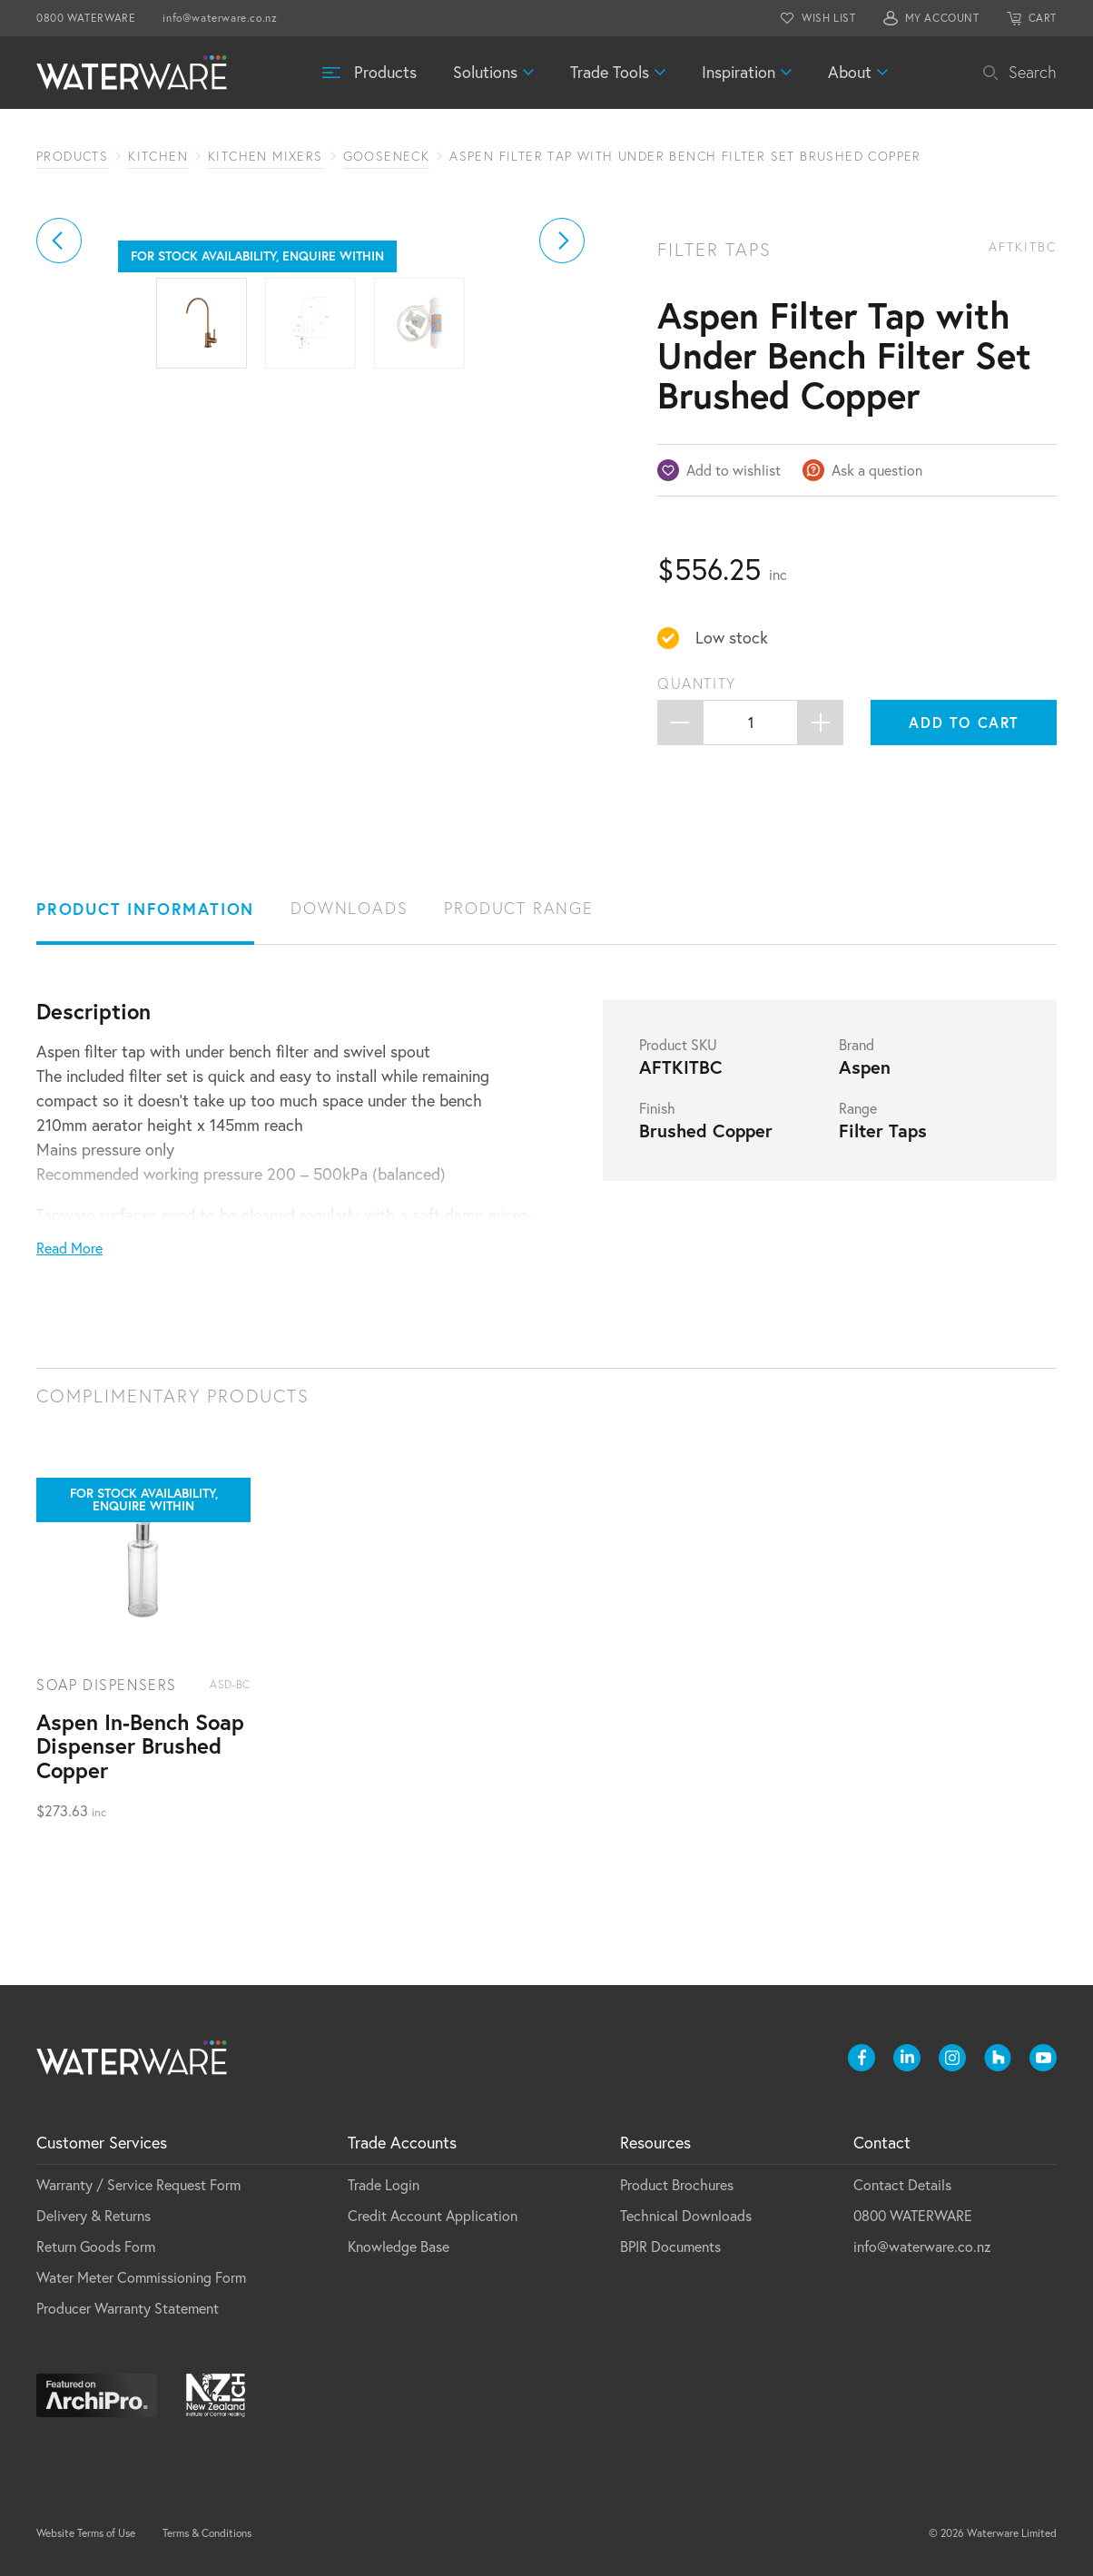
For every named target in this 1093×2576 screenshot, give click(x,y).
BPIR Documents (670, 2246)
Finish (657, 1108)
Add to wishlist (733, 470)
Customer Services (101, 2142)
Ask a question (877, 470)
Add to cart (964, 722)
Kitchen (158, 156)
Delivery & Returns (93, 2216)
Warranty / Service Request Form (138, 2185)
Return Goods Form (95, 2246)
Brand (856, 1045)
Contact (882, 2142)
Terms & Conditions (206, 2533)
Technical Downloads (686, 2216)
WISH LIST (828, 18)
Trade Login (383, 2185)
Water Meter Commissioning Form (141, 2277)
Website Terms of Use (85, 2533)
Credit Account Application (432, 2216)
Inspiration (738, 72)
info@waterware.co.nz (219, 18)
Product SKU (678, 1045)
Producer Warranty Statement (127, 2308)
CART (1043, 18)
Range (858, 1108)
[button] (59, 385)
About (849, 72)
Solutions (485, 72)
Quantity (696, 683)
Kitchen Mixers (265, 156)
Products (385, 72)
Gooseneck (386, 156)
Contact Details (902, 2185)
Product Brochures (677, 2185)
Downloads (349, 908)
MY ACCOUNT (942, 18)
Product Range (518, 908)
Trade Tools (609, 72)
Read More (69, 1248)
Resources (655, 2142)
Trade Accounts (402, 2142)
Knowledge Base (398, 2246)
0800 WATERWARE (85, 18)
